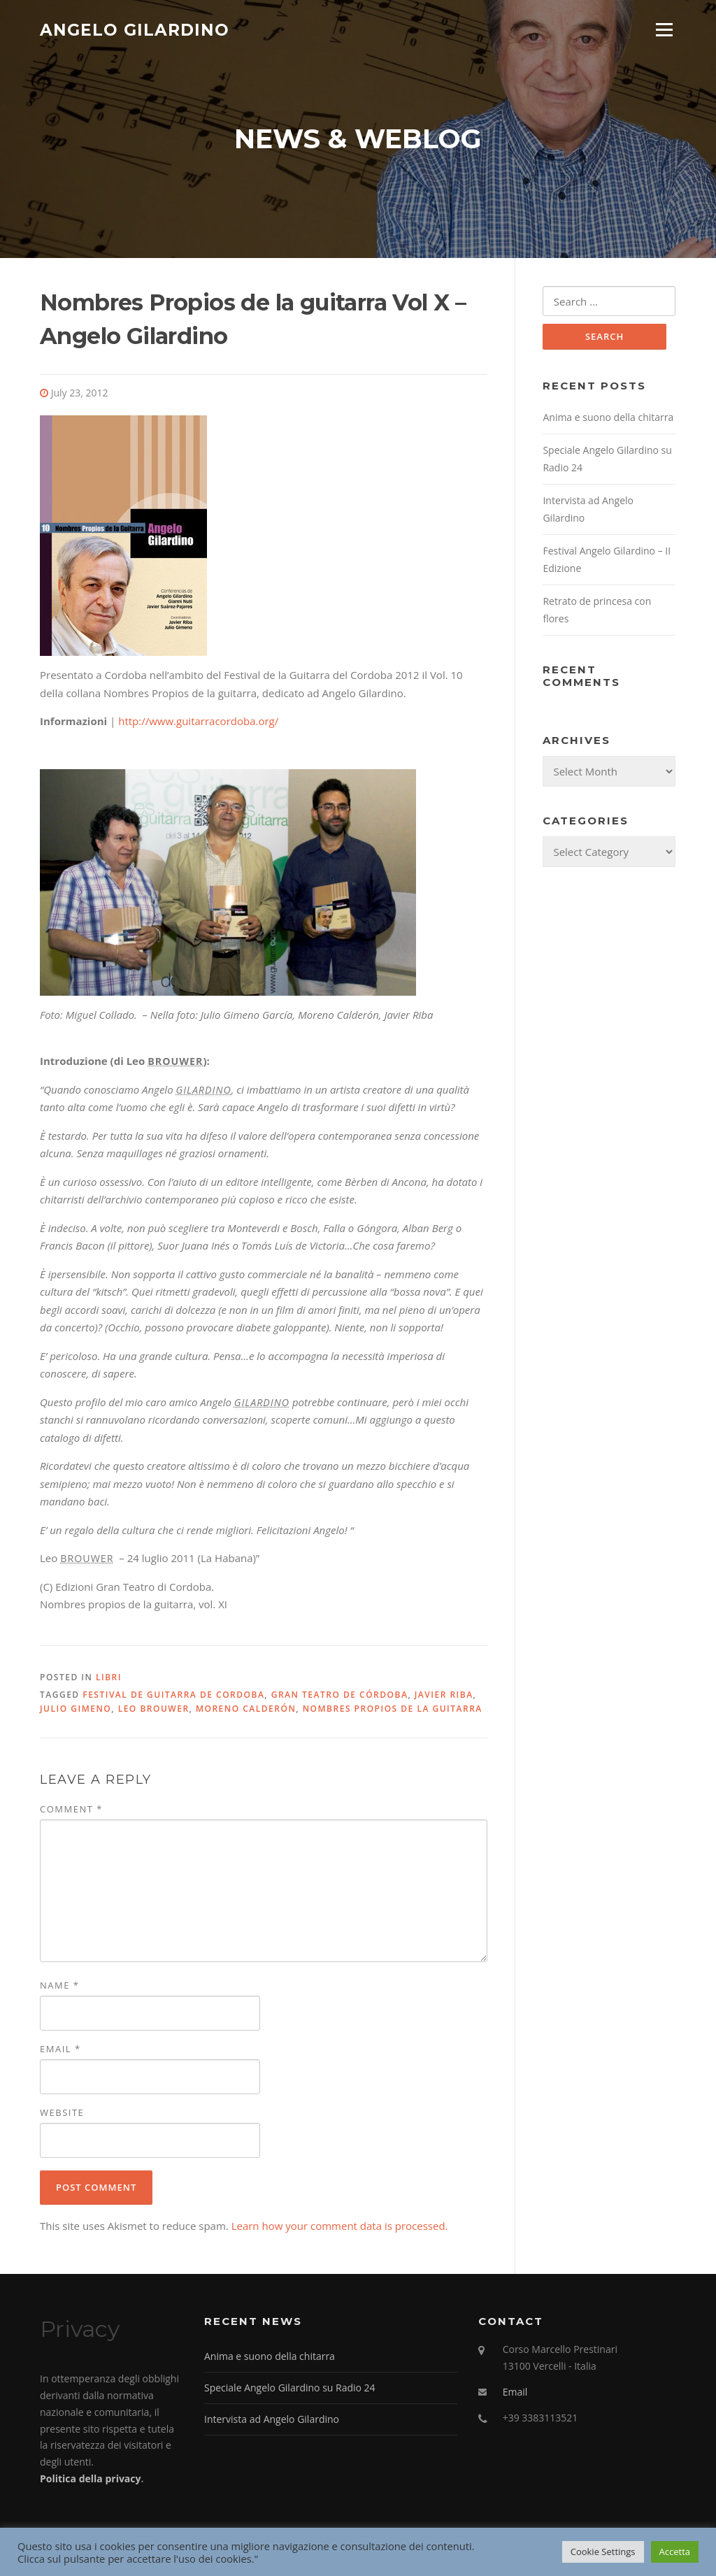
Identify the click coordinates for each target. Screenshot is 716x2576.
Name (59, 1987)
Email (60, 2051)
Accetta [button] (674, 2551)
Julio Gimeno (75, 1711)
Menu (664, 29)
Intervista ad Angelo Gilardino (271, 2420)
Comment (71, 1810)
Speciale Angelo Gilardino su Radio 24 (289, 2389)
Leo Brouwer (153, 1711)
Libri (109, 1678)
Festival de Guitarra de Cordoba (173, 1696)
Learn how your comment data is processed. (339, 2228)
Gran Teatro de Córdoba (339, 1696)
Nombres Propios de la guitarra (392, 1711)
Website (62, 2114)
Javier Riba (444, 1696)
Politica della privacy (90, 2480)
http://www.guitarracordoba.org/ (198, 723)
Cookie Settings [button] (603, 2551)
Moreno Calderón (246, 1711)
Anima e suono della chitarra (608, 420)
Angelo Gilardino (134, 29)
